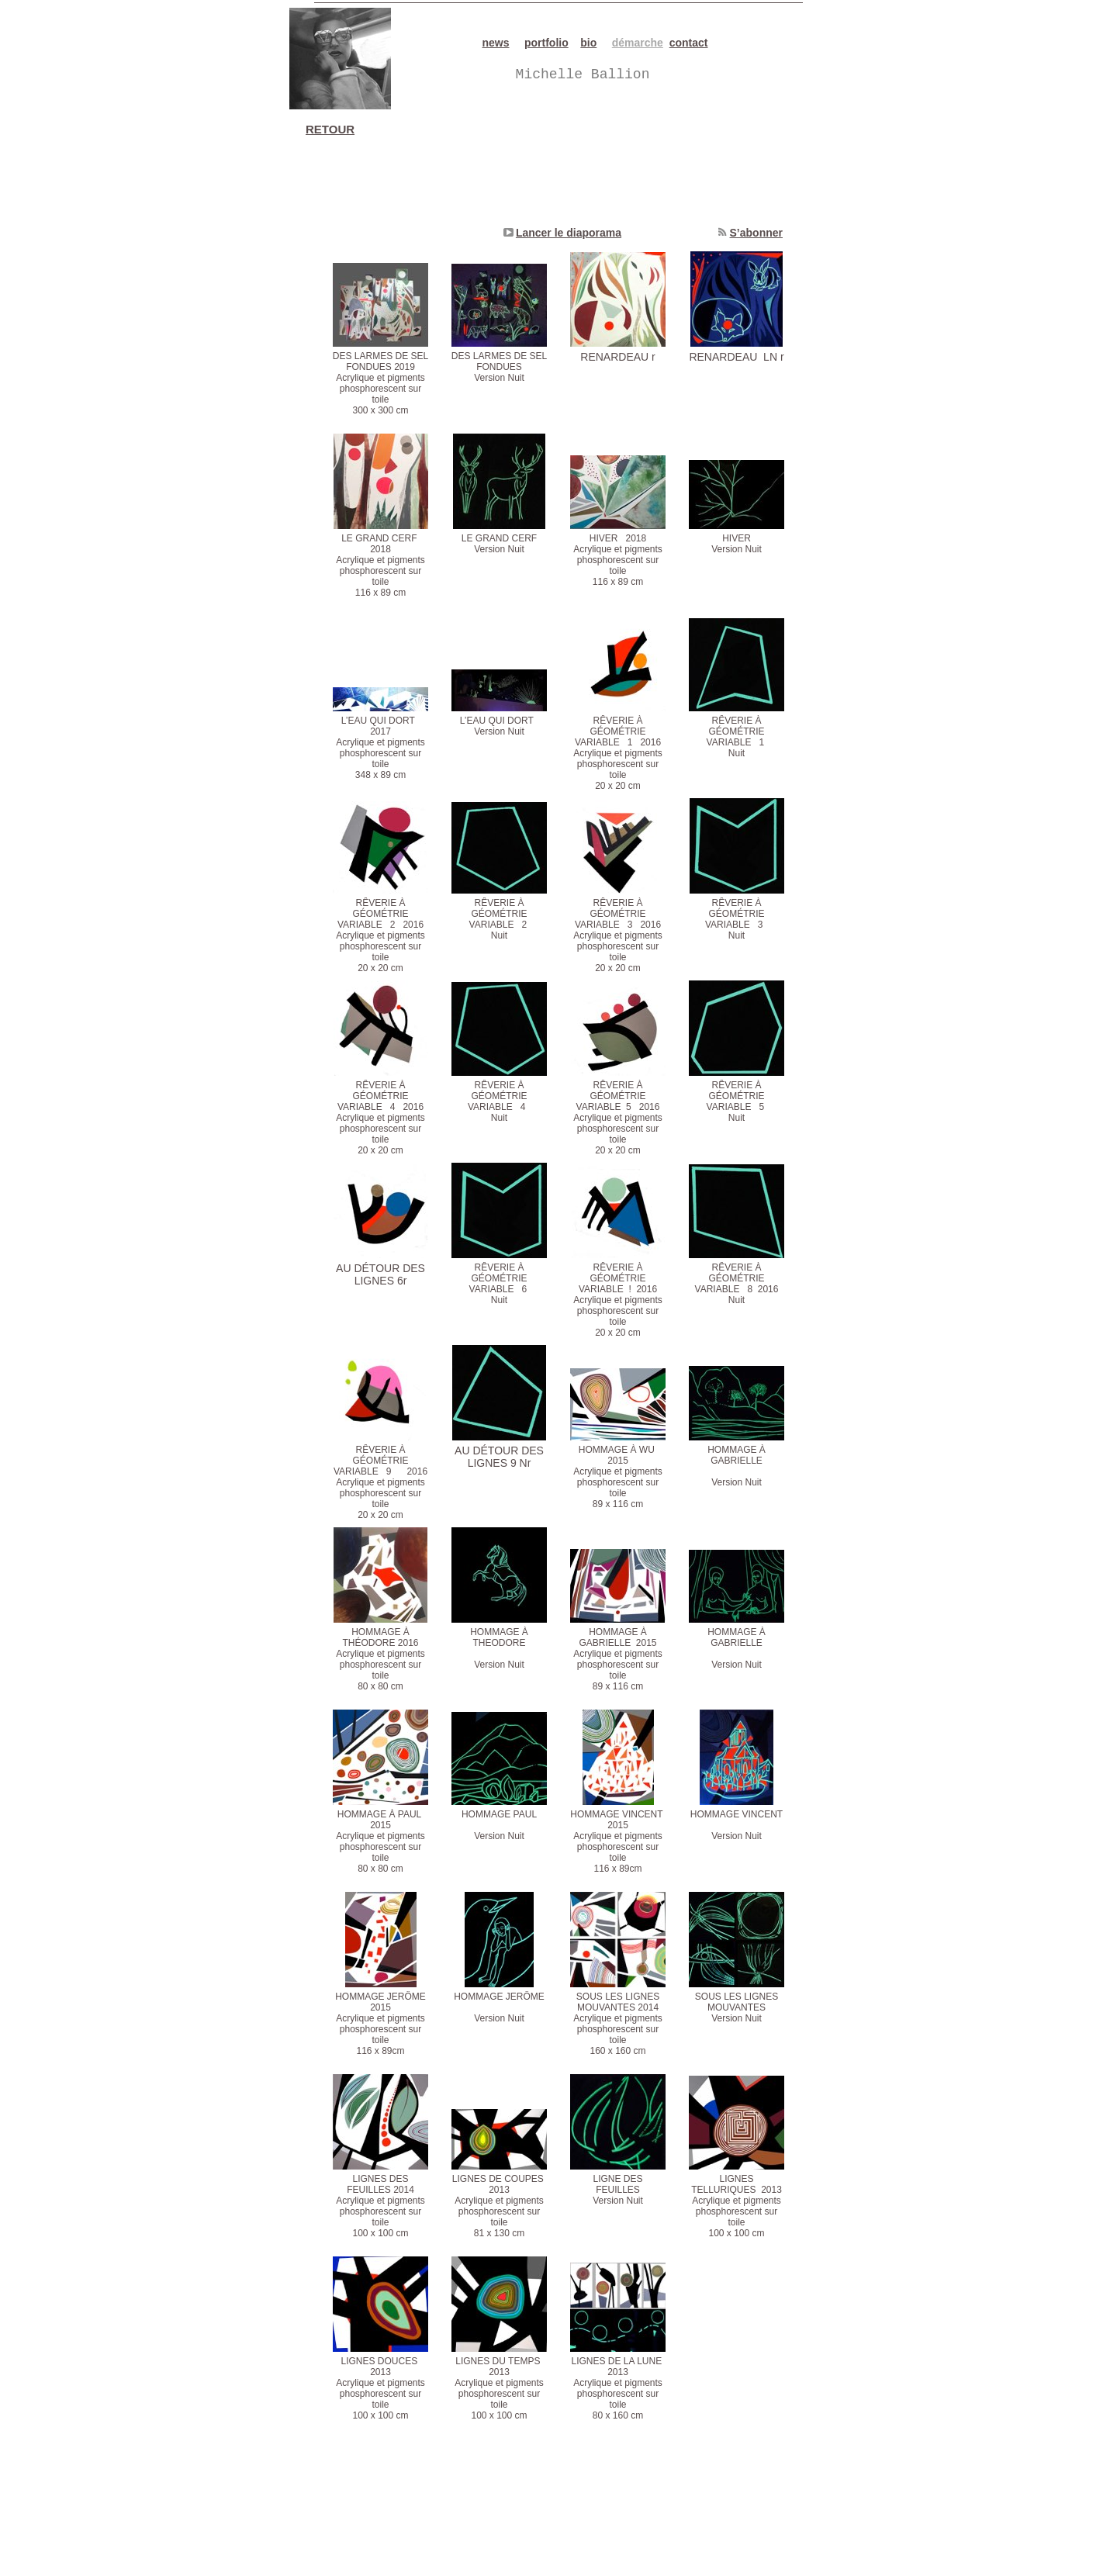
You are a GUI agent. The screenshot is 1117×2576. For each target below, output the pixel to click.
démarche (637, 42)
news (496, 42)
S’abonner (756, 232)
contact (688, 42)
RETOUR (330, 129)
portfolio (546, 42)
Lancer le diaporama (568, 232)
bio (588, 42)
